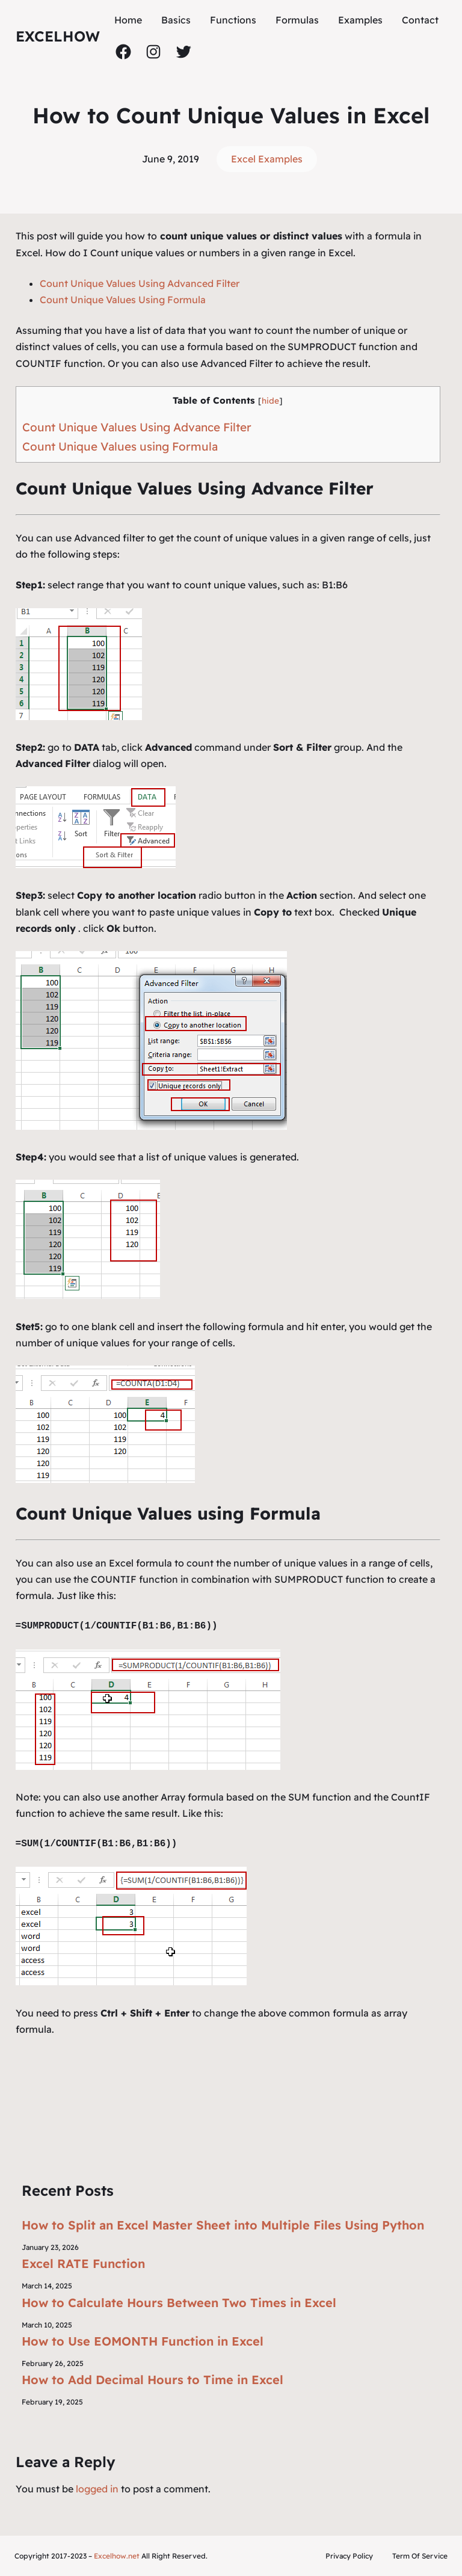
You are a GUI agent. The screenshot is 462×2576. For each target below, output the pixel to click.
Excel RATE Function (83, 2263)
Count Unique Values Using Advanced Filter (139, 283)
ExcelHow (58, 36)
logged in (97, 2489)
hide (270, 400)
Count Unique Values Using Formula (123, 300)
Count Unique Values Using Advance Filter (136, 427)
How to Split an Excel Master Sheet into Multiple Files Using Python (223, 2224)
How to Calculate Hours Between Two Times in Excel (179, 2302)
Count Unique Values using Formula (120, 446)
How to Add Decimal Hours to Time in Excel (152, 2379)
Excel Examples (267, 159)
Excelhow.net (117, 2555)
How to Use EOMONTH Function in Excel (142, 2341)
